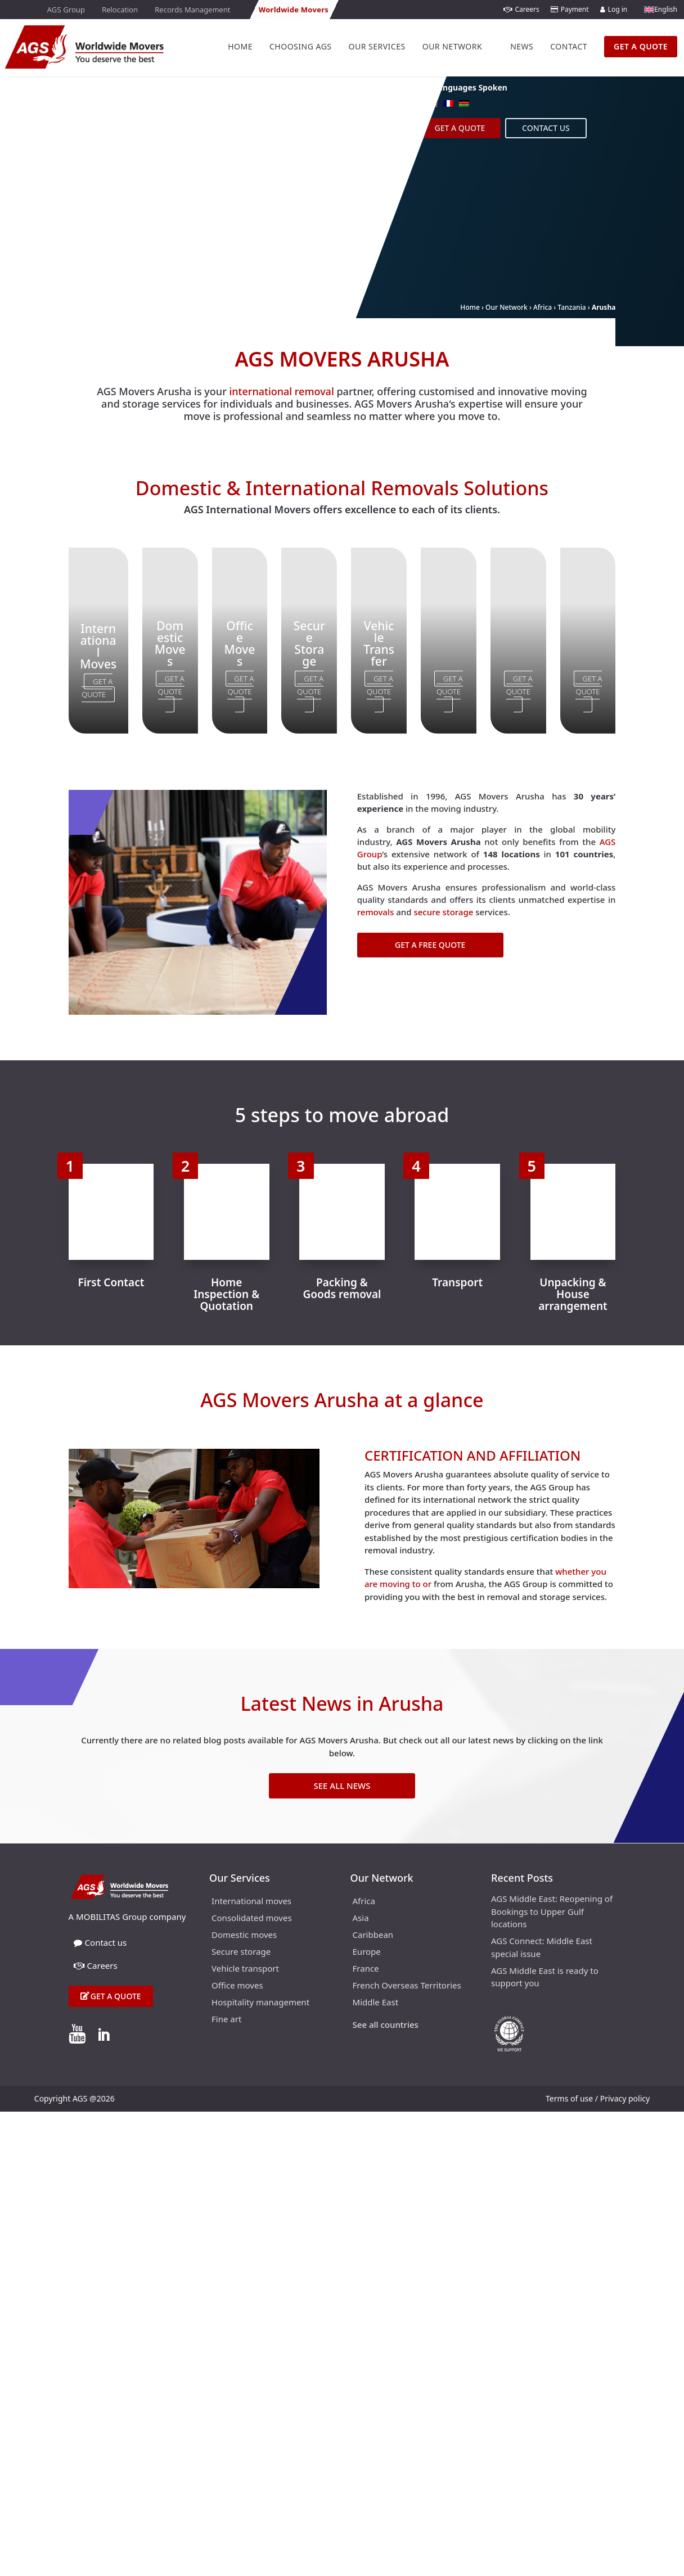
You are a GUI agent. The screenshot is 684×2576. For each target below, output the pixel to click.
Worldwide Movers (293, 9)
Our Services (377, 46)
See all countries (385, 2025)
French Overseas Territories (407, 1986)
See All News (342, 1785)
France (366, 1969)
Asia (361, 1918)
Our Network (452, 46)
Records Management (192, 9)
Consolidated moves (252, 1918)
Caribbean (373, 1935)
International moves (251, 1901)
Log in (614, 9)
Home (240, 46)
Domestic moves (244, 1935)
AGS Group (66, 9)
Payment (570, 9)
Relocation (120, 9)
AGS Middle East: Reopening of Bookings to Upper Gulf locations (552, 1911)
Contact (568, 46)
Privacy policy (625, 2098)
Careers (521, 9)
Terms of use (569, 2098)
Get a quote (116, 1996)
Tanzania (571, 307)
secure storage (443, 912)
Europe (367, 1952)
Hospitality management (260, 2003)
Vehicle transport (245, 1969)
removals (375, 912)
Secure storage (241, 1952)
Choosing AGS (300, 46)
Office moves (237, 1986)
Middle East (376, 2003)
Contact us (546, 128)
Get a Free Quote (430, 944)
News (521, 46)
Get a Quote (459, 128)
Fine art (226, 2019)
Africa (542, 307)
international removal (281, 391)
